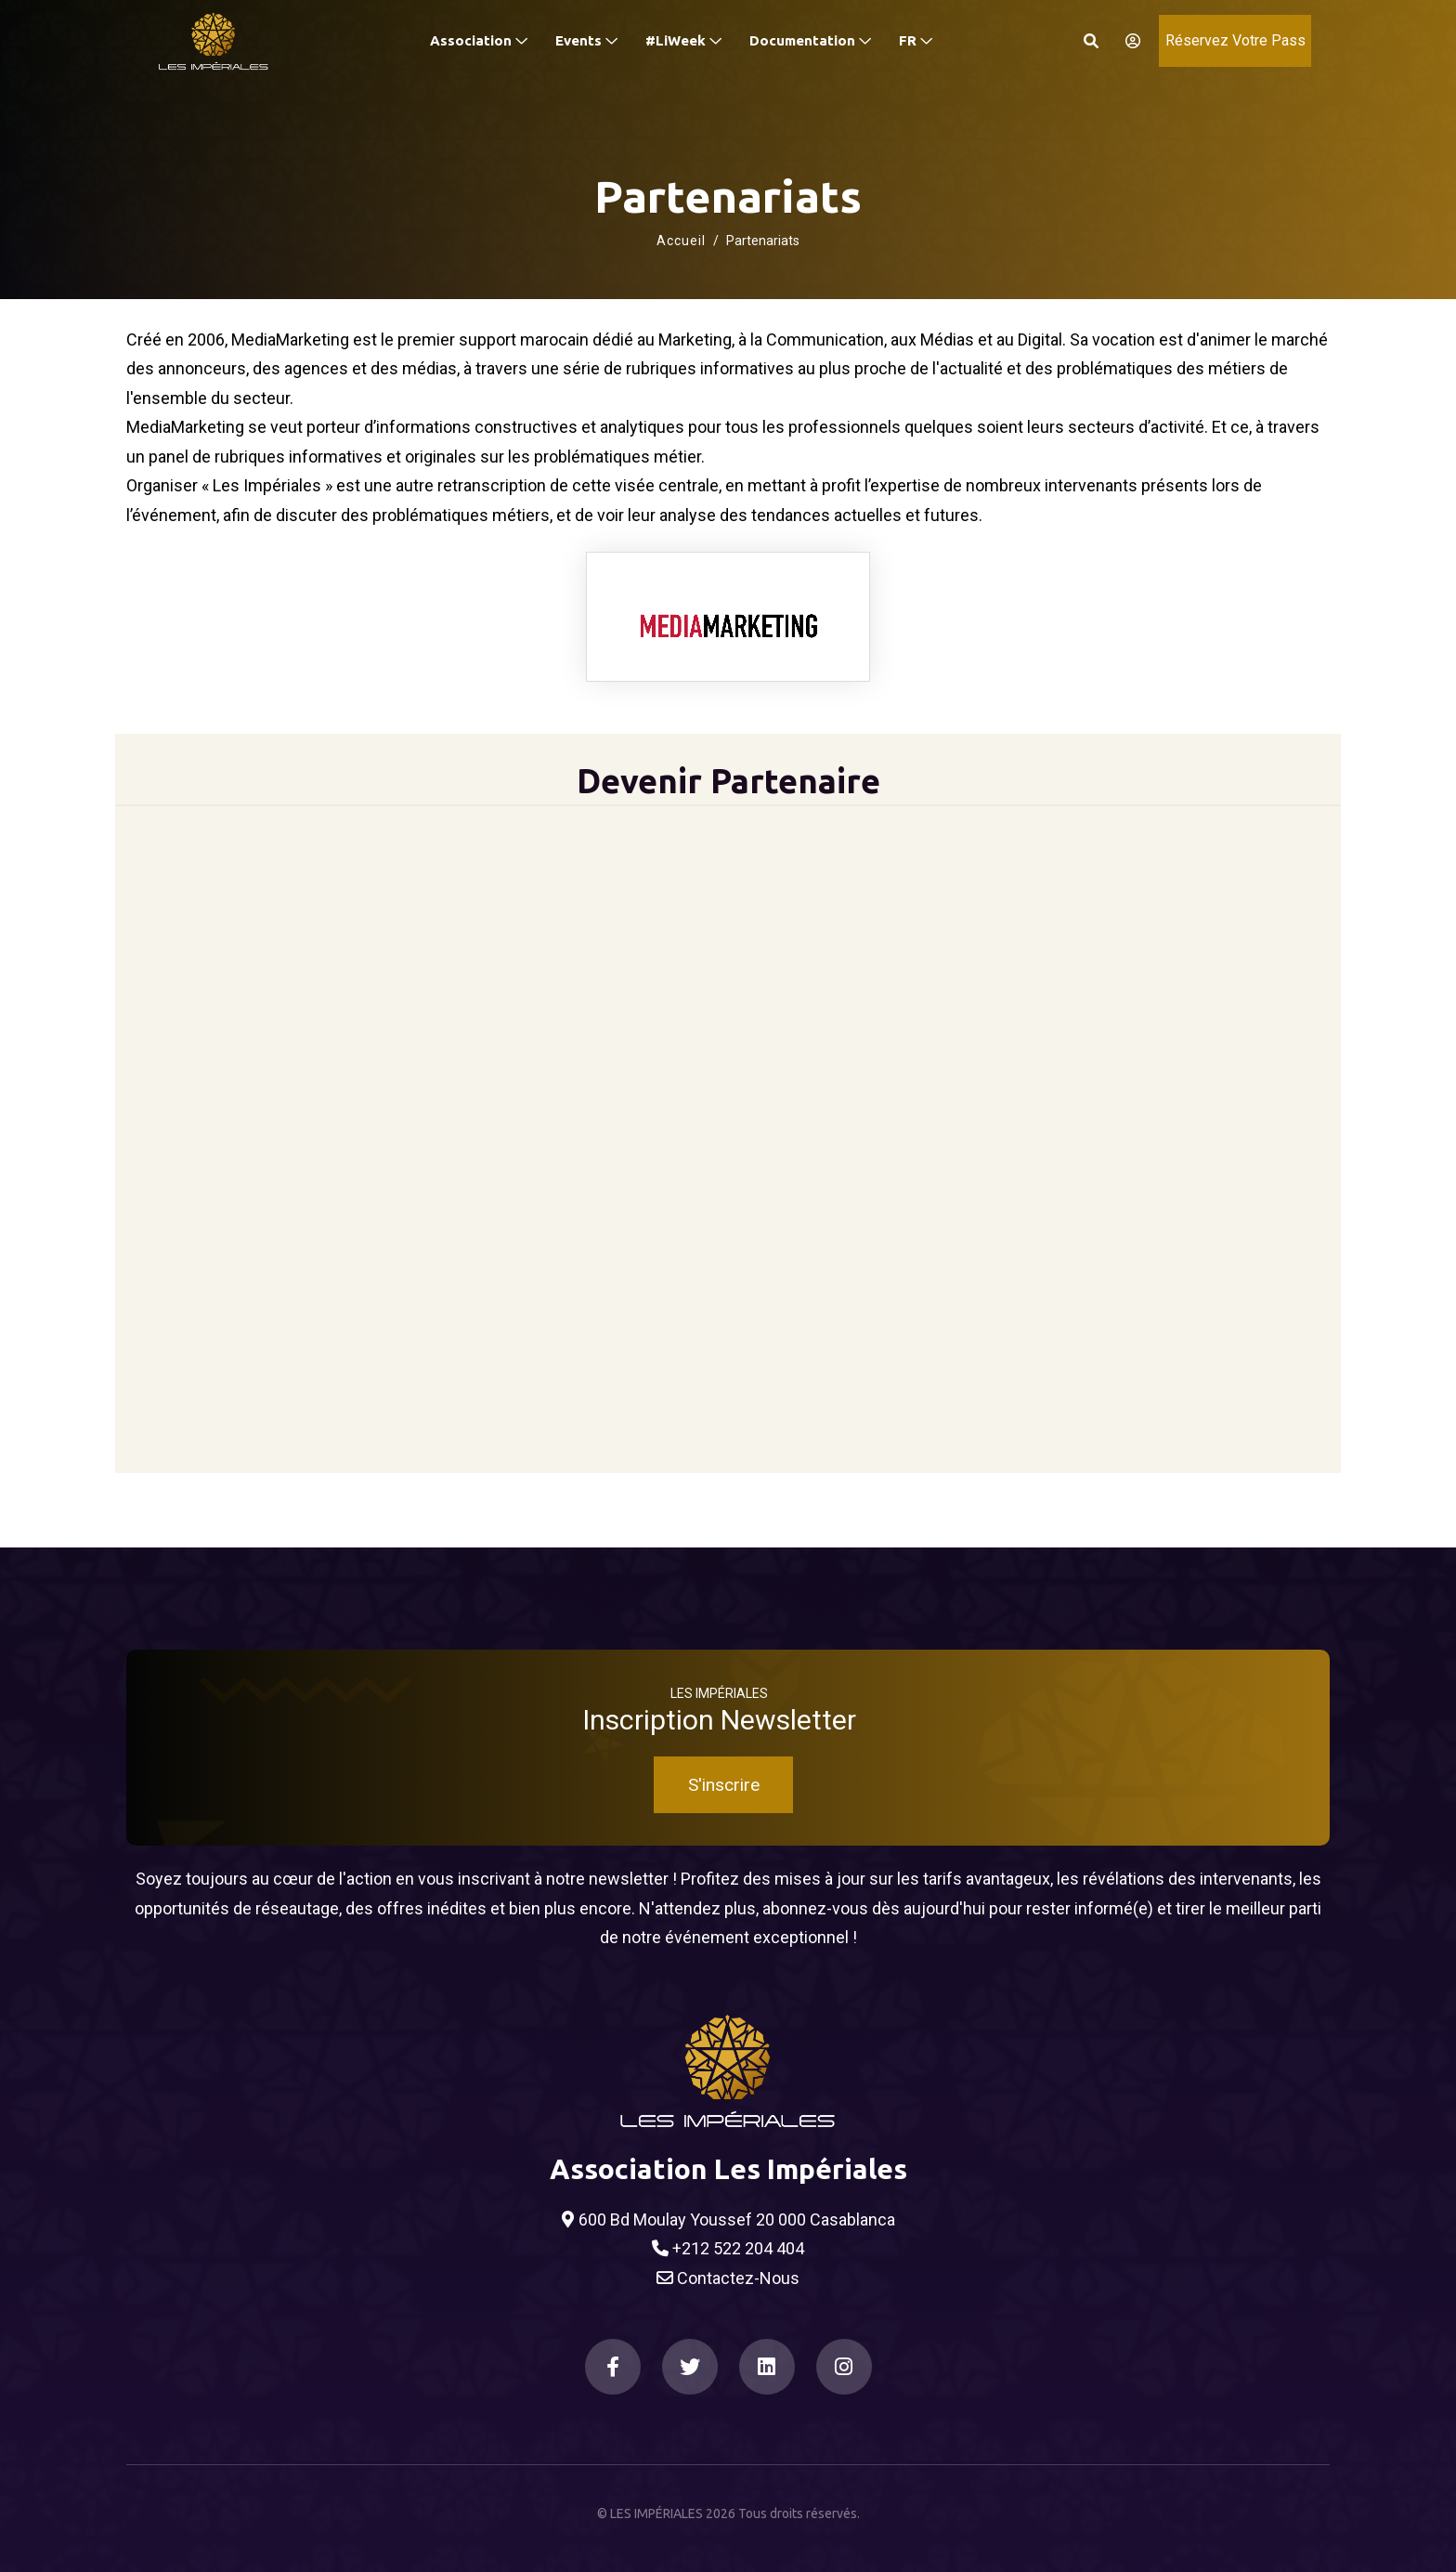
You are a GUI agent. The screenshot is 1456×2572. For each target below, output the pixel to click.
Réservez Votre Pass (1235, 40)
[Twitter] (690, 2367)
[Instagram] (844, 2367)
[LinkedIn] (767, 2367)
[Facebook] (613, 2367)
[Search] (1091, 41)
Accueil (681, 240)
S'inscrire (724, 1784)
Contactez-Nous (728, 2278)
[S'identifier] (1127, 41)
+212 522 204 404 (728, 2249)
